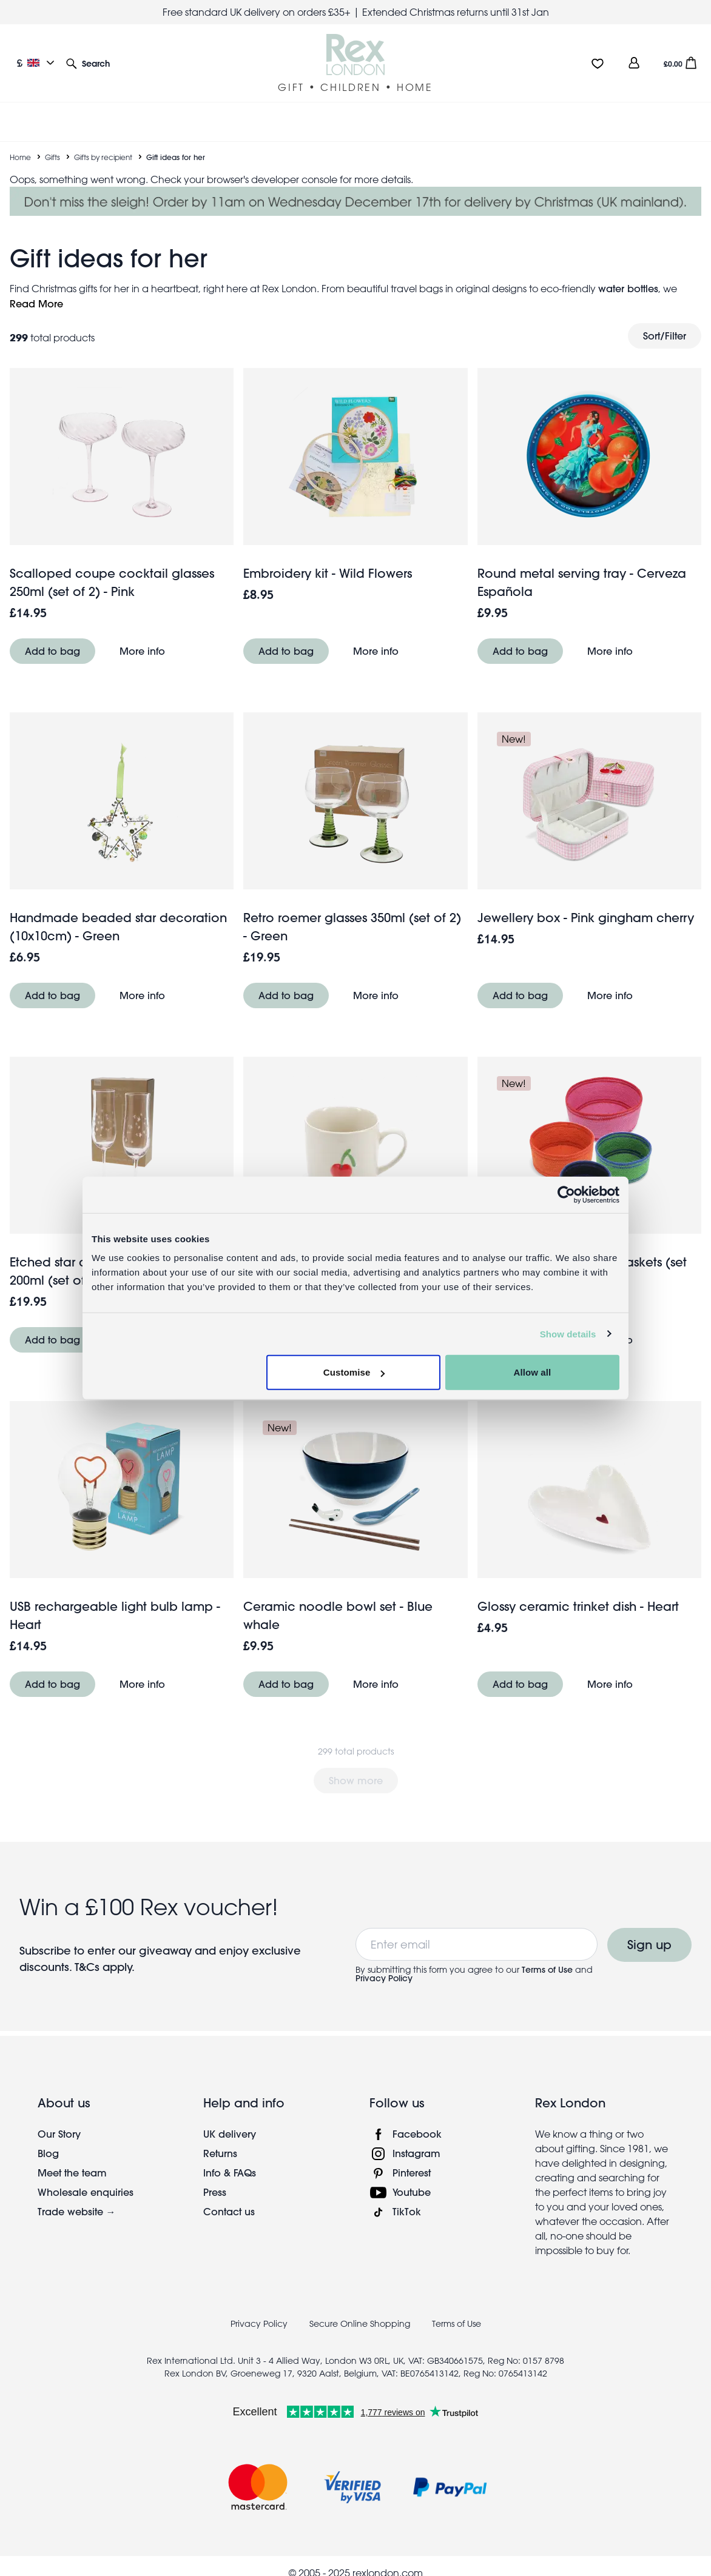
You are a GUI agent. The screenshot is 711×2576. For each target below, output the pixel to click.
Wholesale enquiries (85, 2192)
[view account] (634, 62)
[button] (88, 63)
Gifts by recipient (103, 157)
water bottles (628, 288)
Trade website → (77, 2211)
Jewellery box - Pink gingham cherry (585, 917)
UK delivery (229, 2133)
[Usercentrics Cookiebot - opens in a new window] (566, 1194)
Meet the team (72, 2172)
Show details (568, 1333)
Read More (36, 303)
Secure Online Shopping (361, 2323)
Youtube (412, 2192)
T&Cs (89, 1967)
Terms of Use (547, 1969)
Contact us (229, 2211)
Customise (354, 1372)
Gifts (52, 157)
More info (142, 650)
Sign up (649, 1944)
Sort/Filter (664, 335)
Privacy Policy (384, 1978)
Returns (220, 2153)
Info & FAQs (229, 2172)
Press (214, 2192)
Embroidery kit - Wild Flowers (327, 573)
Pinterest (412, 2172)
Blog (48, 2153)
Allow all (532, 1372)
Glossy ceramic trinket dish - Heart (578, 1606)
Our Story (59, 2133)
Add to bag (52, 650)
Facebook (417, 2133)
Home (20, 157)
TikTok (407, 2211)
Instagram (416, 2153)
